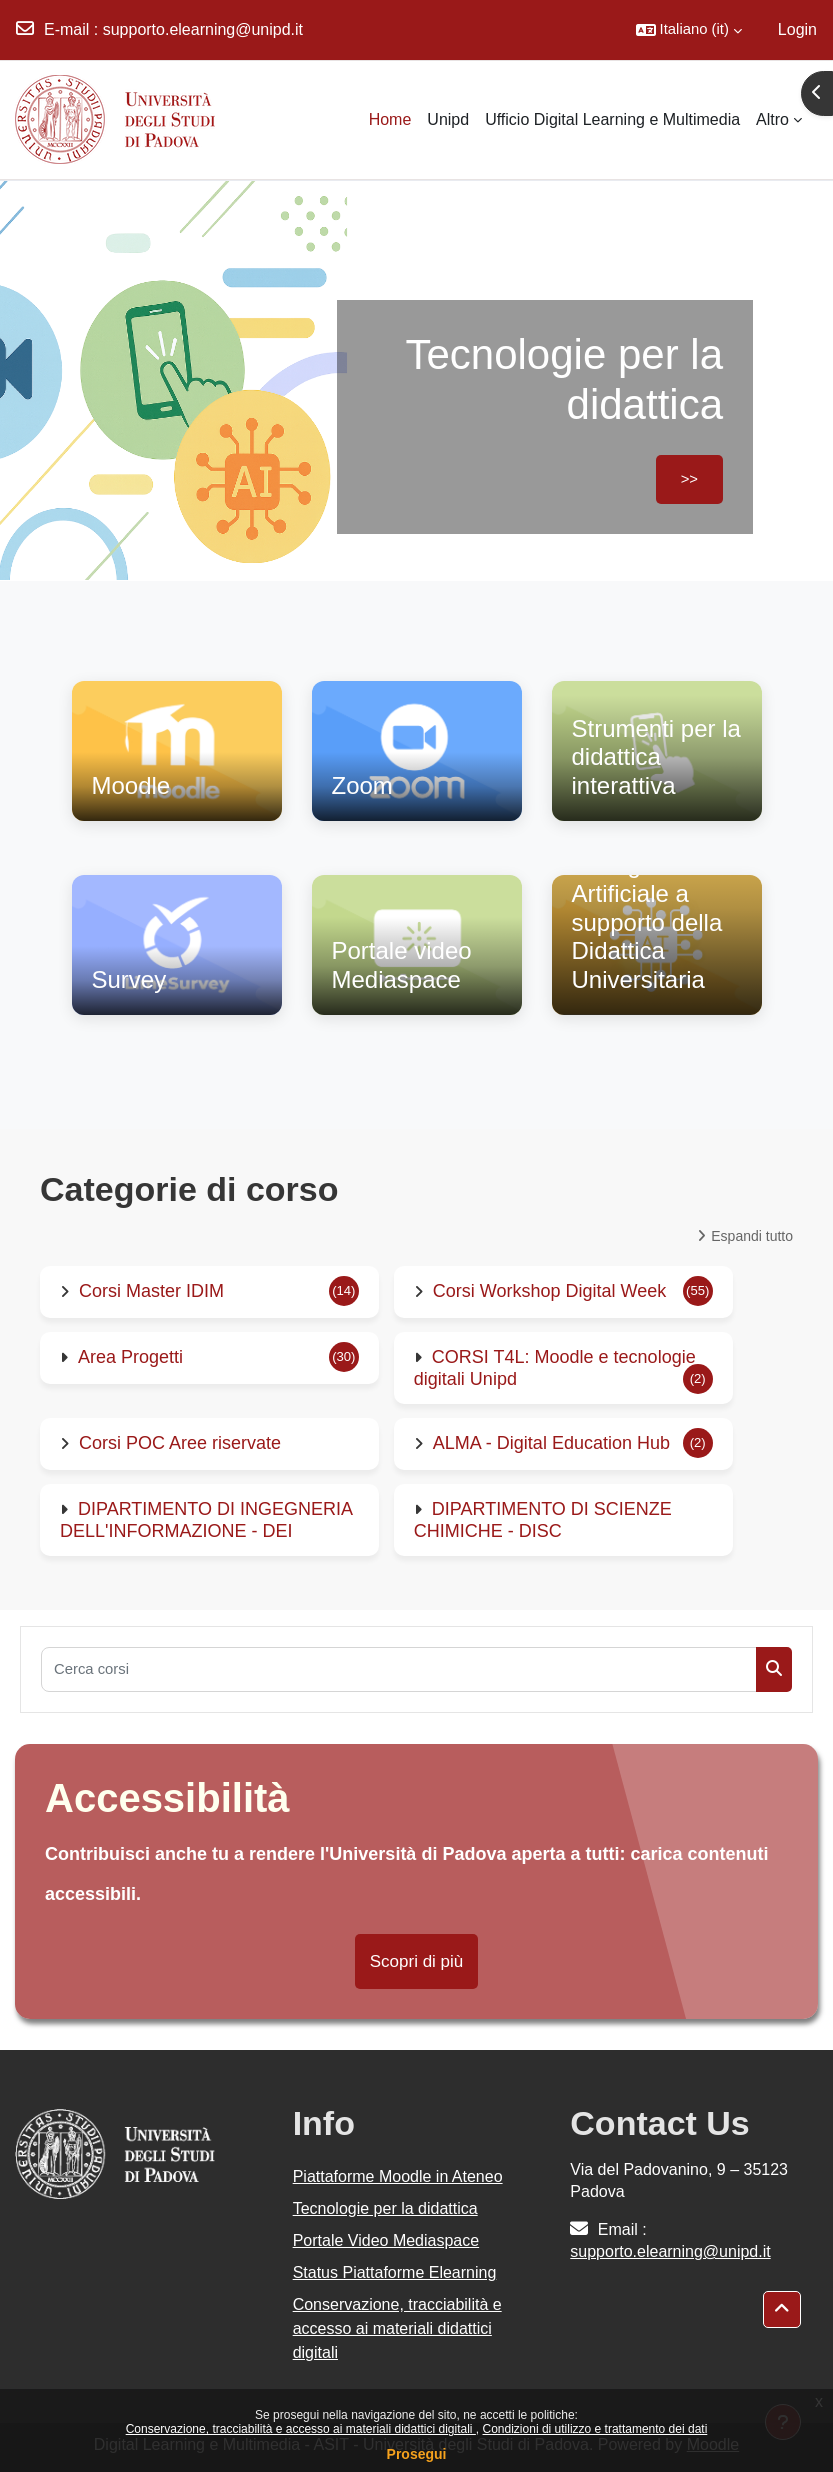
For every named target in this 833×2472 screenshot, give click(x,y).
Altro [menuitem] (772, 119)
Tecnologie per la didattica (385, 2208)
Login (797, 29)
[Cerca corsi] (399, 1669)
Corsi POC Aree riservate (180, 1443)
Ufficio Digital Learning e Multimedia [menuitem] (612, 119)
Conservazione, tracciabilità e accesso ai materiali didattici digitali (301, 2429)
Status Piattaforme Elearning (395, 2272)
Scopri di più (417, 1961)
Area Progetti (130, 1357)
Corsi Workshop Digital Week (549, 1291)
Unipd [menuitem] (448, 119)
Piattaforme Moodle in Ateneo (398, 2176)
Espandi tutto (752, 1236)
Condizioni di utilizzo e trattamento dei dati (595, 2429)
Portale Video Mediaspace (386, 2240)
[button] (689, 30)
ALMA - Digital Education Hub (551, 1443)
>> (689, 479)
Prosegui (417, 2454)
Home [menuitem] (390, 119)
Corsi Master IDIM (151, 1291)
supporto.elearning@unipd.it (203, 29)
